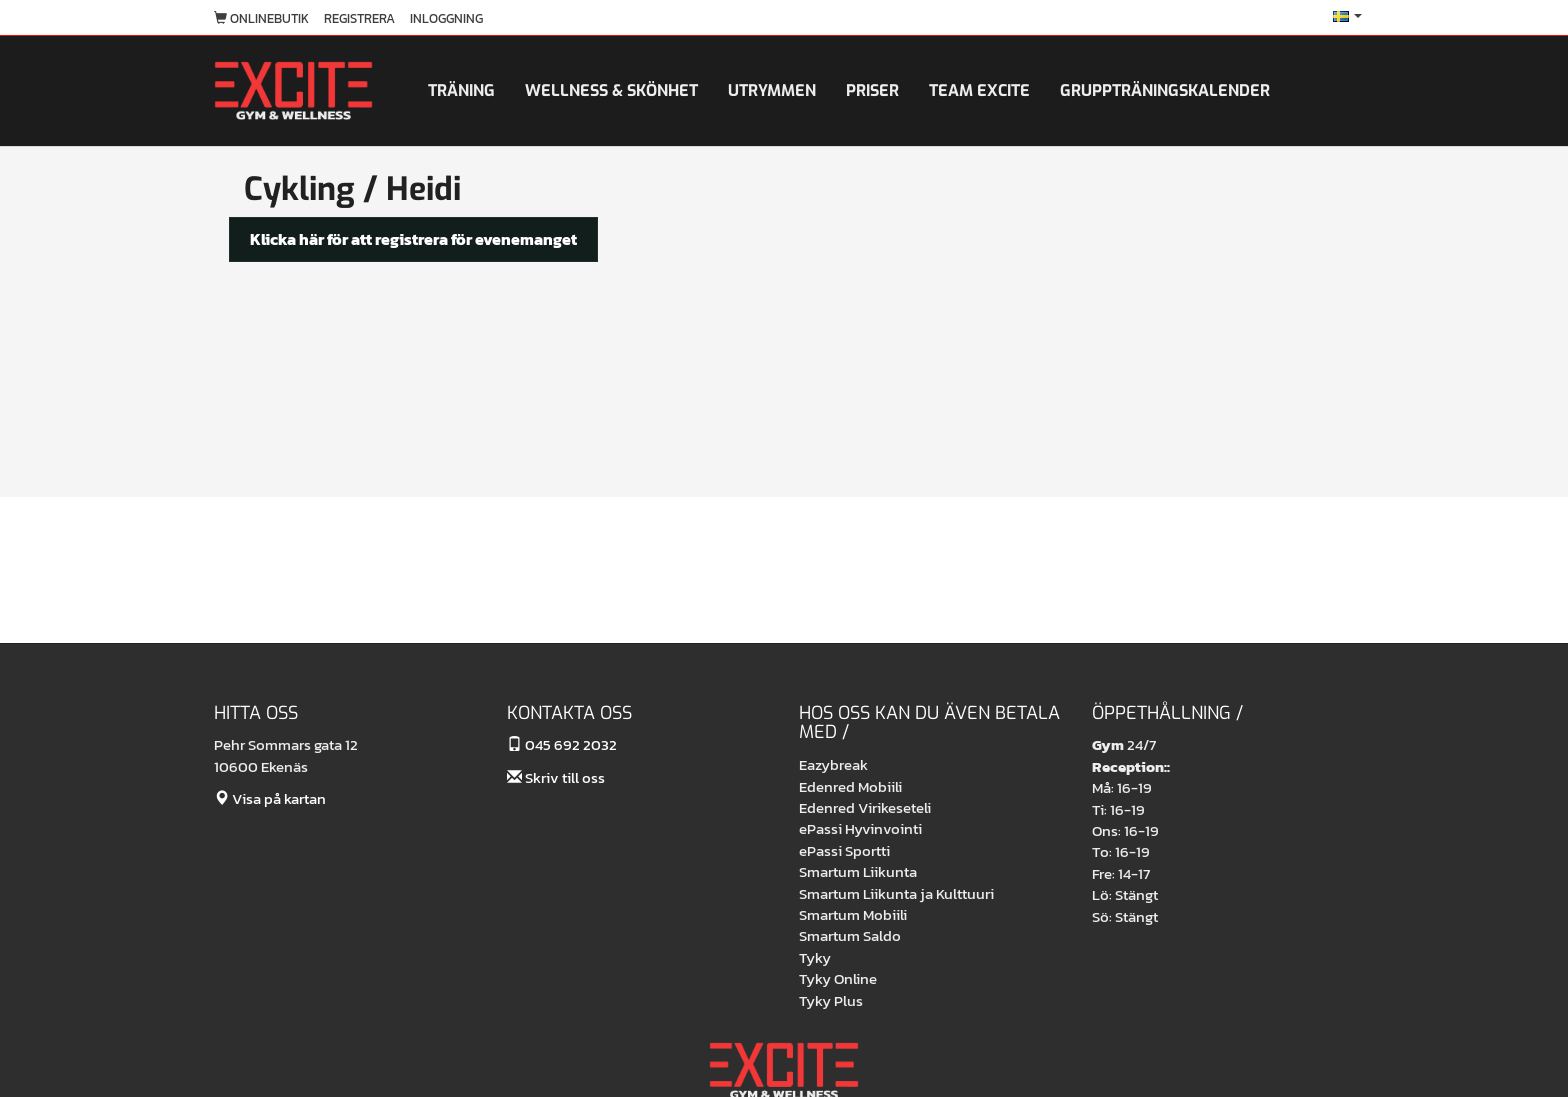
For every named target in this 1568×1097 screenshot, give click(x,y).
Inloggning (446, 18)
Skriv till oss (556, 777)
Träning (461, 90)
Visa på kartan (270, 798)
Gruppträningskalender (1165, 90)
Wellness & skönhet (611, 90)
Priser (872, 90)
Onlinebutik (261, 18)
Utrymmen (772, 90)
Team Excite (979, 90)
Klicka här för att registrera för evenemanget (413, 239)
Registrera (359, 18)
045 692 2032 (562, 744)
